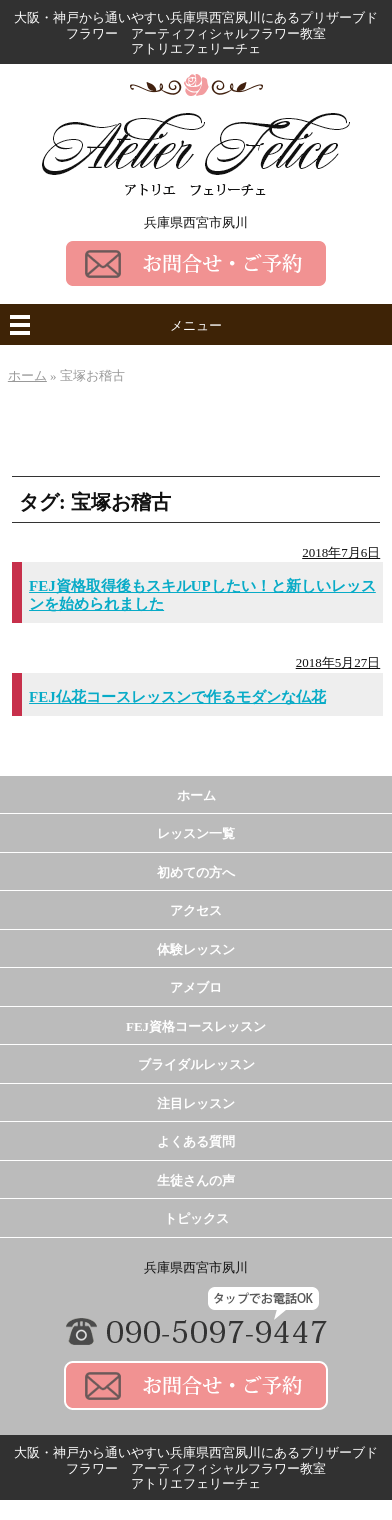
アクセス (196, 910)
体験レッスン (196, 949)
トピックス (196, 1218)
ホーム (196, 795)
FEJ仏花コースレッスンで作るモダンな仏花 (177, 697)
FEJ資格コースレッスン (196, 1026)
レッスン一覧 (196, 833)
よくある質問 (196, 1141)
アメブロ (196, 987)
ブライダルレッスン (196, 1064)
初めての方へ (196, 872)
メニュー (196, 325)
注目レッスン (196, 1103)
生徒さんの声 (196, 1180)
